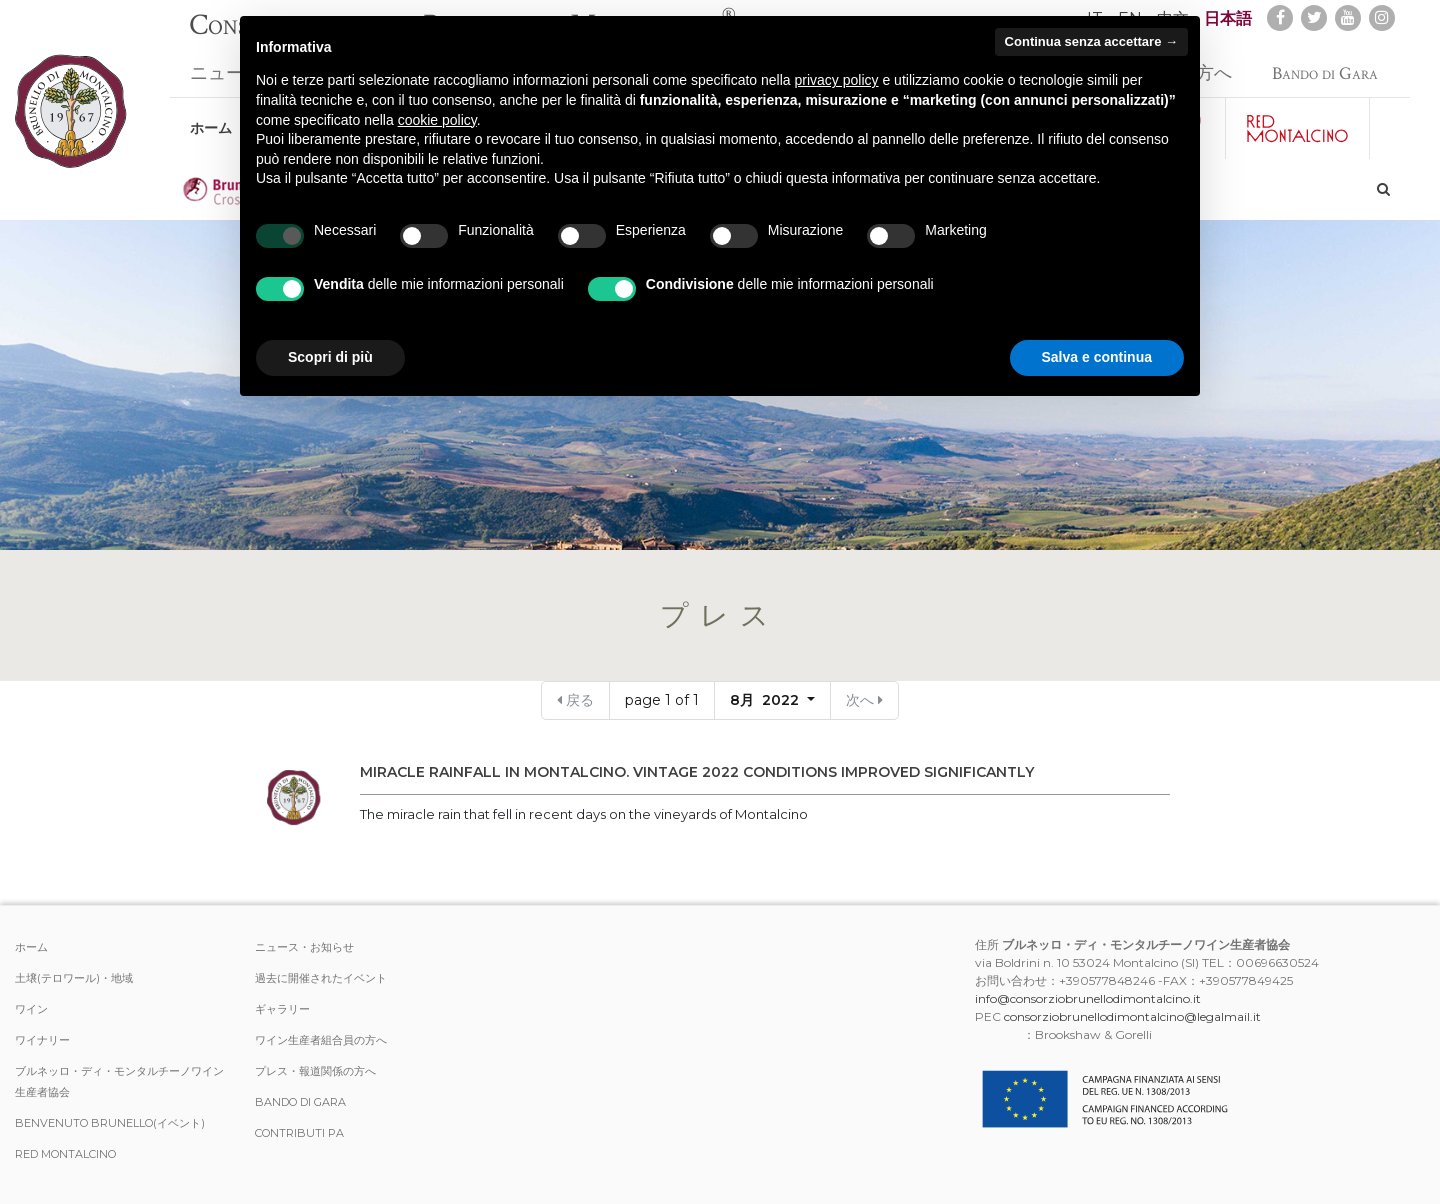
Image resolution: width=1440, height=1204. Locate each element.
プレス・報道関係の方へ (315, 1071)
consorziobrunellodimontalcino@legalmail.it (1132, 1016)
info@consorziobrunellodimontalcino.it (1088, 998)
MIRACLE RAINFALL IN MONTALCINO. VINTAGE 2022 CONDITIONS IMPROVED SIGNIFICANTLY (697, 772)
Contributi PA (299, 1133)
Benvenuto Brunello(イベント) (110, 1123)
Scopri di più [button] (330, 357)
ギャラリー (282, 1009)
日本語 (1228, 18)
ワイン (31, 1009)
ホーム (211, 118)
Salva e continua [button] (1097, 357)
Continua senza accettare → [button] (1091, 41)
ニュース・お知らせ (304, 947)
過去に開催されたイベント (321, 978)
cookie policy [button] (437, 120)
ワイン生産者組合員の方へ (321, 1040)
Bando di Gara (1325, 63)
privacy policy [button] (837, 80)
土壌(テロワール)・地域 (74, 978)
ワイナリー (42, 1040)
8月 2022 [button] (766, 700)
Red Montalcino (65, 1154)
